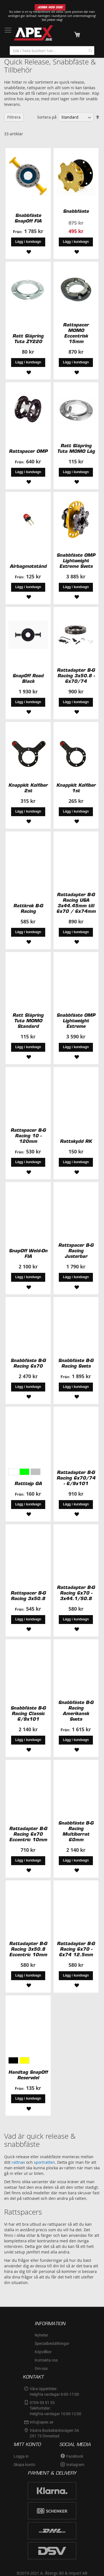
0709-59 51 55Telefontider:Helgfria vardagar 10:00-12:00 (55, 2408)
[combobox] (52, 50)
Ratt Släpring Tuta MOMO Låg (76, 448)
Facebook (74, 2456)
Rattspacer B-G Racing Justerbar (75, 1250)
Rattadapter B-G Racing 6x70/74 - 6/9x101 (76, 1478)
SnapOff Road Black (28, 678)
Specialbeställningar (52, 2343)
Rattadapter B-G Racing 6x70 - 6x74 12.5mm (76, 1949)
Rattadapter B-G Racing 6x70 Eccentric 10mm (28, 1834)
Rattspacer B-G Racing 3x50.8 (28, 1595)
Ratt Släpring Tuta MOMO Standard (28, 1020)
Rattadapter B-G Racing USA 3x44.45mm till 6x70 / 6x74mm (76, 903)
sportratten (44, 2162)
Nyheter (41, 2335)
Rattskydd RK (76, 1141)
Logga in (21, 2456)
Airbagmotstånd (28, 566)
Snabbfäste (76, 211)
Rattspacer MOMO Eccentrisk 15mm (76, 333)
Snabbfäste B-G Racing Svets (75, 1363)
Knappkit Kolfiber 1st (76, 787)
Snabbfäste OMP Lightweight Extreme (76, 1020)
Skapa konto (24, 2464)
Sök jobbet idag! (52, 20)
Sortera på (47, 117)
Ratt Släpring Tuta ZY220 (28, 338)
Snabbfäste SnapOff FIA (28, 218)
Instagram (75, 2464)
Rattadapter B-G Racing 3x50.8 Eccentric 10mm (28, 1949)
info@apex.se (41, 2422)
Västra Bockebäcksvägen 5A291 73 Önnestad (54, 2433)
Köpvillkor (43, 2352)
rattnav (18, 2162)
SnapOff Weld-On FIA (28, 1253)
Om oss (41, 2368)
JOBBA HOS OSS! (50, 7)
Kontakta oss (46, 2360)
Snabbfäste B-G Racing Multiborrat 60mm (75, 1831)
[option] (13, 1471)
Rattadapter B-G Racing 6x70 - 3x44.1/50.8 (76, 1593)
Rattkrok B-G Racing (28, 908)
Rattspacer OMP (28, 451)
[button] (28, 251)
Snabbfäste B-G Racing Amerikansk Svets (75, 1711)
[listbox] (28, 1472)
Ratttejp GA (28, 1483)
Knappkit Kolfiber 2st (28, 787)
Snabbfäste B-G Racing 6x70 (28, 1363)
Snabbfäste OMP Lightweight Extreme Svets (76, 560)
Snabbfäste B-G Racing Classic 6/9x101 (28, 1713)
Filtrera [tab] (14, 117)
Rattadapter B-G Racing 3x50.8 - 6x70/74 (76, 675)
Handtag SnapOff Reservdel (28, 2074)
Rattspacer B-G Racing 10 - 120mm (28, 1135)
